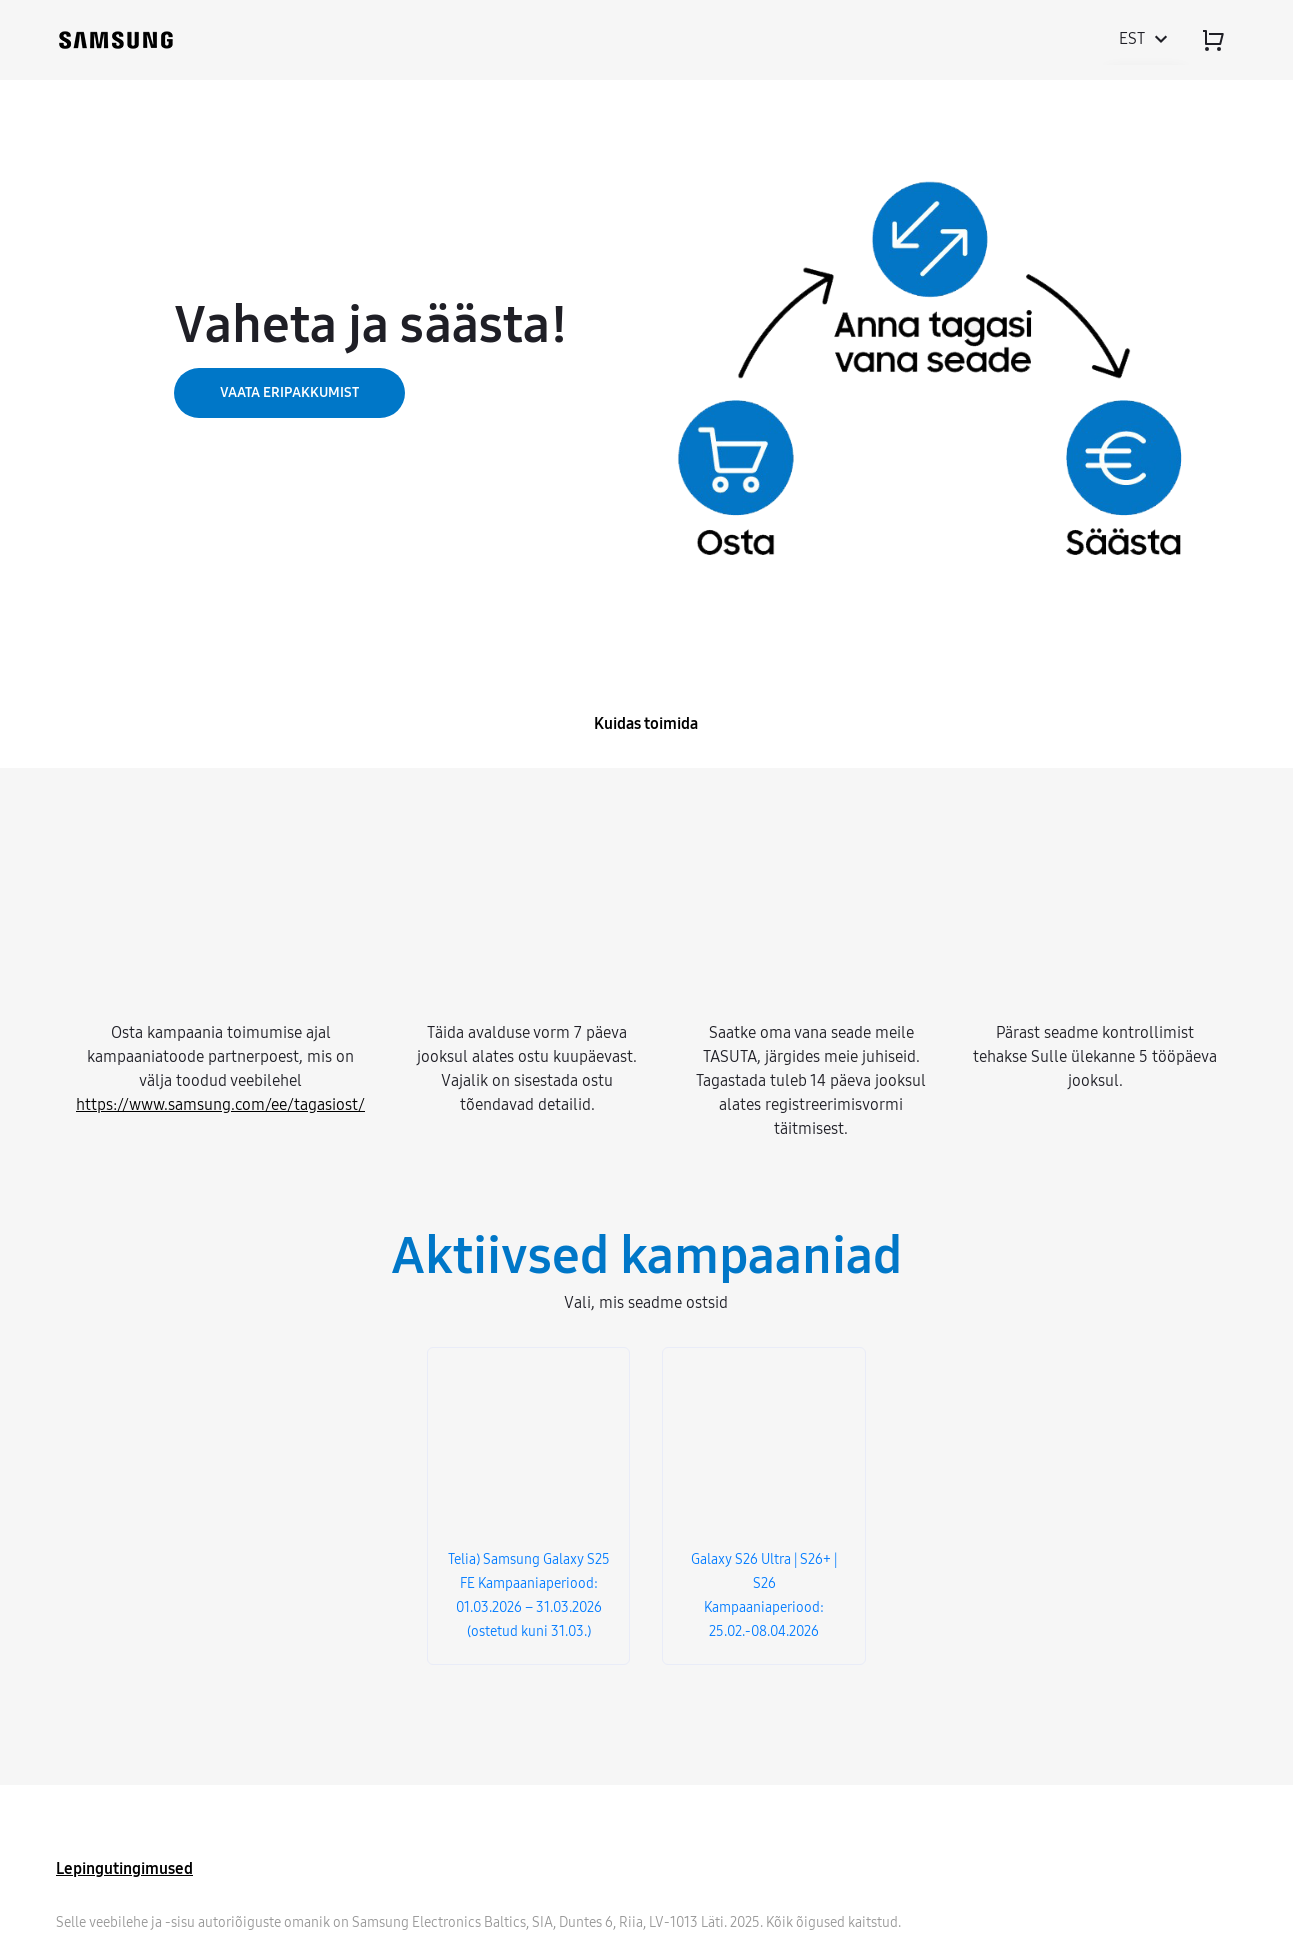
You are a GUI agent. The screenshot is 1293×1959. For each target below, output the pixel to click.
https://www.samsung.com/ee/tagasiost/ (220, 1104)
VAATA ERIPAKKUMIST (289, 392)
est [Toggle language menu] (1146, 39)
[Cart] (1213, 40)
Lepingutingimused (124, 1868)
